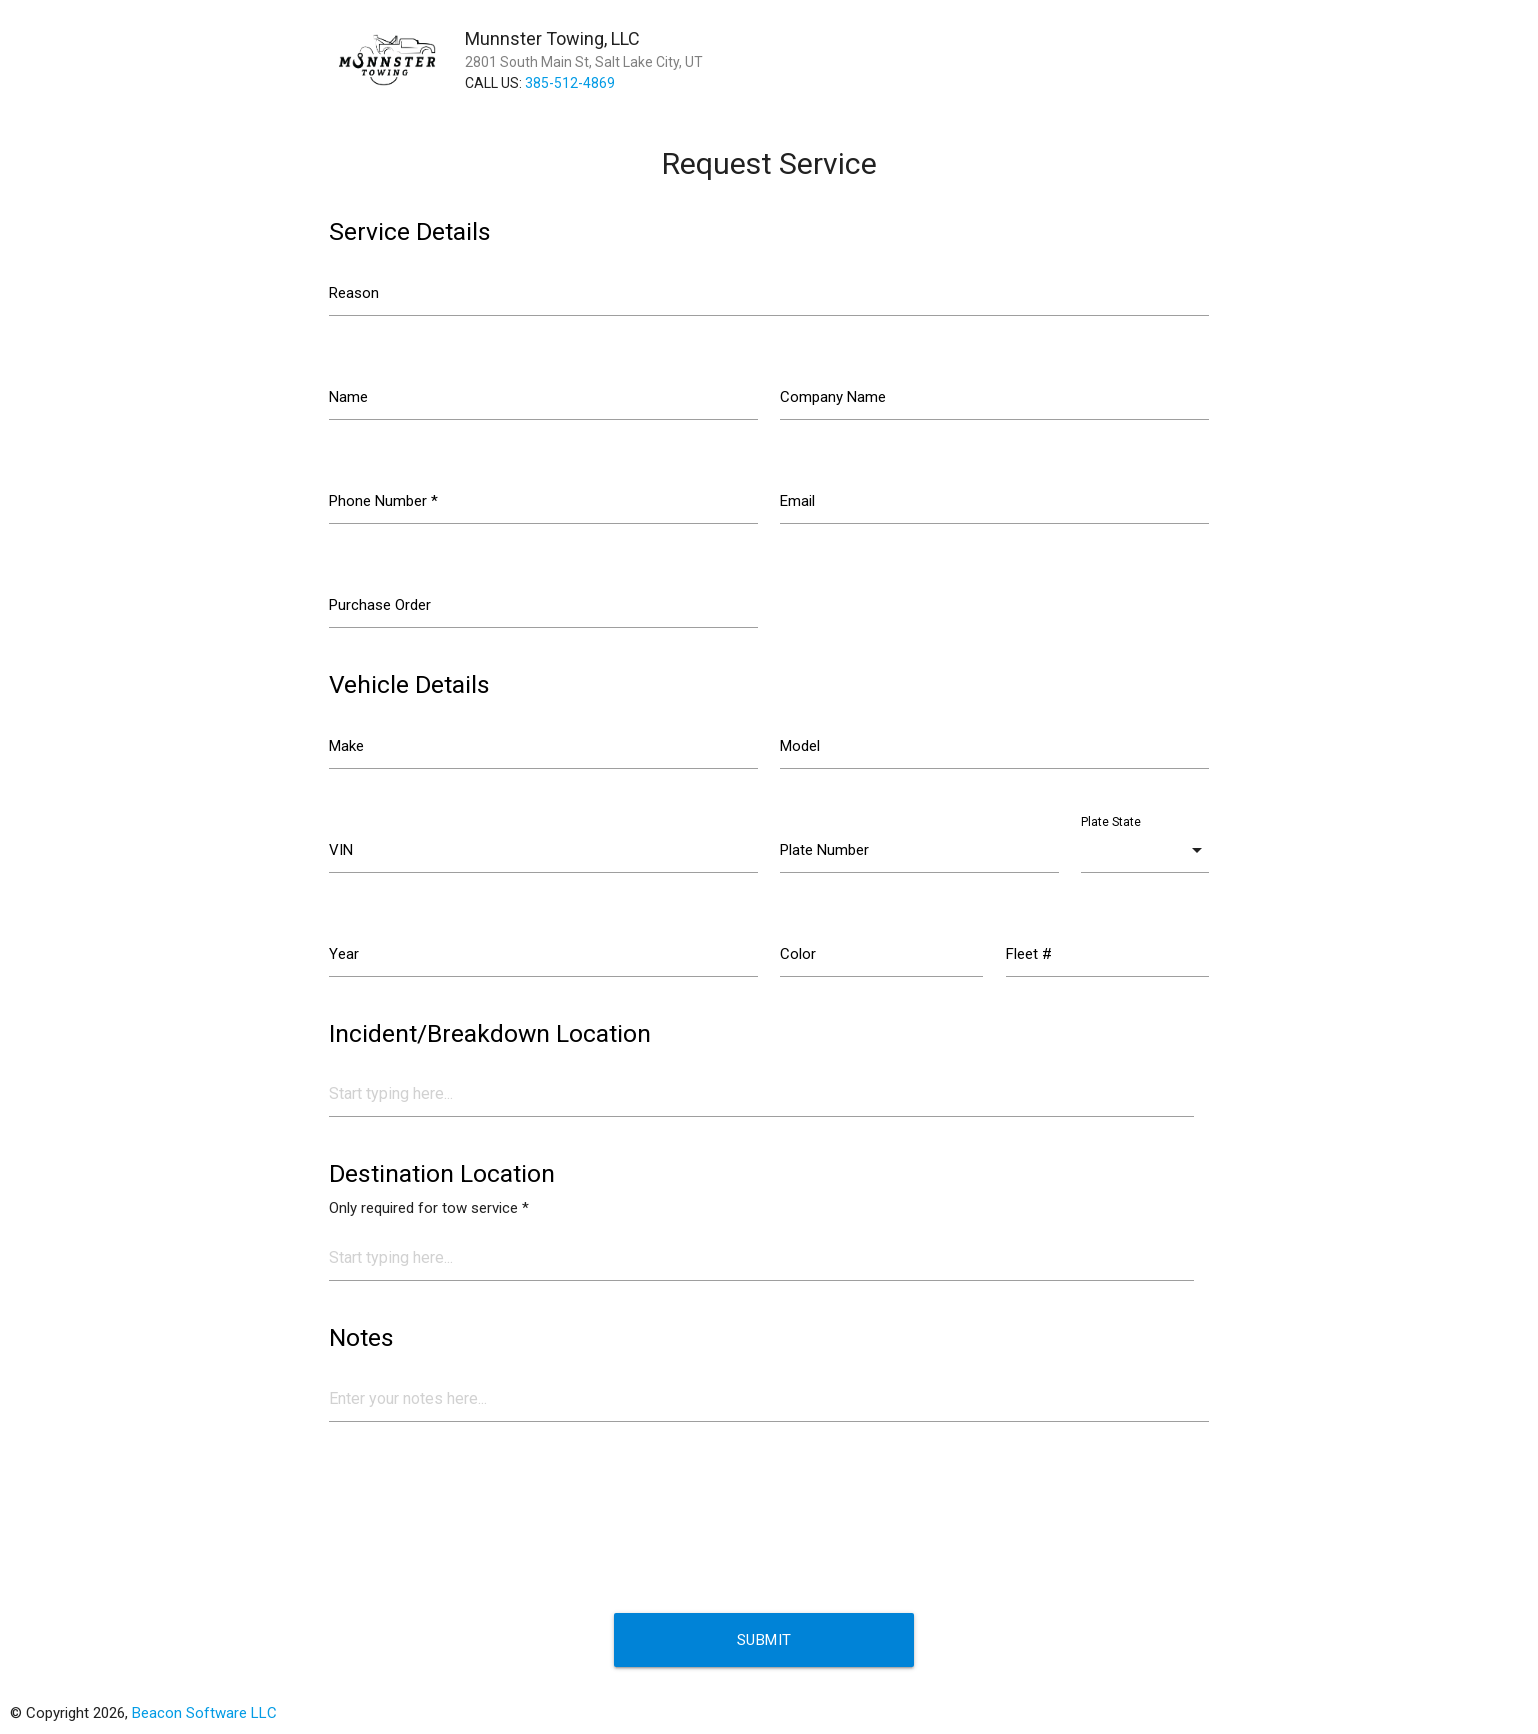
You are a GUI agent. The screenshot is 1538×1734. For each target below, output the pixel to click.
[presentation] (481, 1519)
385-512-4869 (570, 83)
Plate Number (824, 850)
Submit (764, 1640)
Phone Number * (383, 501)
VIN (341, 850)
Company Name (833, 397)
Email (797, 501)
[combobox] (1145, 850)
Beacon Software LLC (204, 1713)
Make (346, 746)
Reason (354, 293)
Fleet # (1029, 954)
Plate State (1111, 822)
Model (800, 746)
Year (344, 954)
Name (348, 397)
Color (798, 954)
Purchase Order (380, 605)
